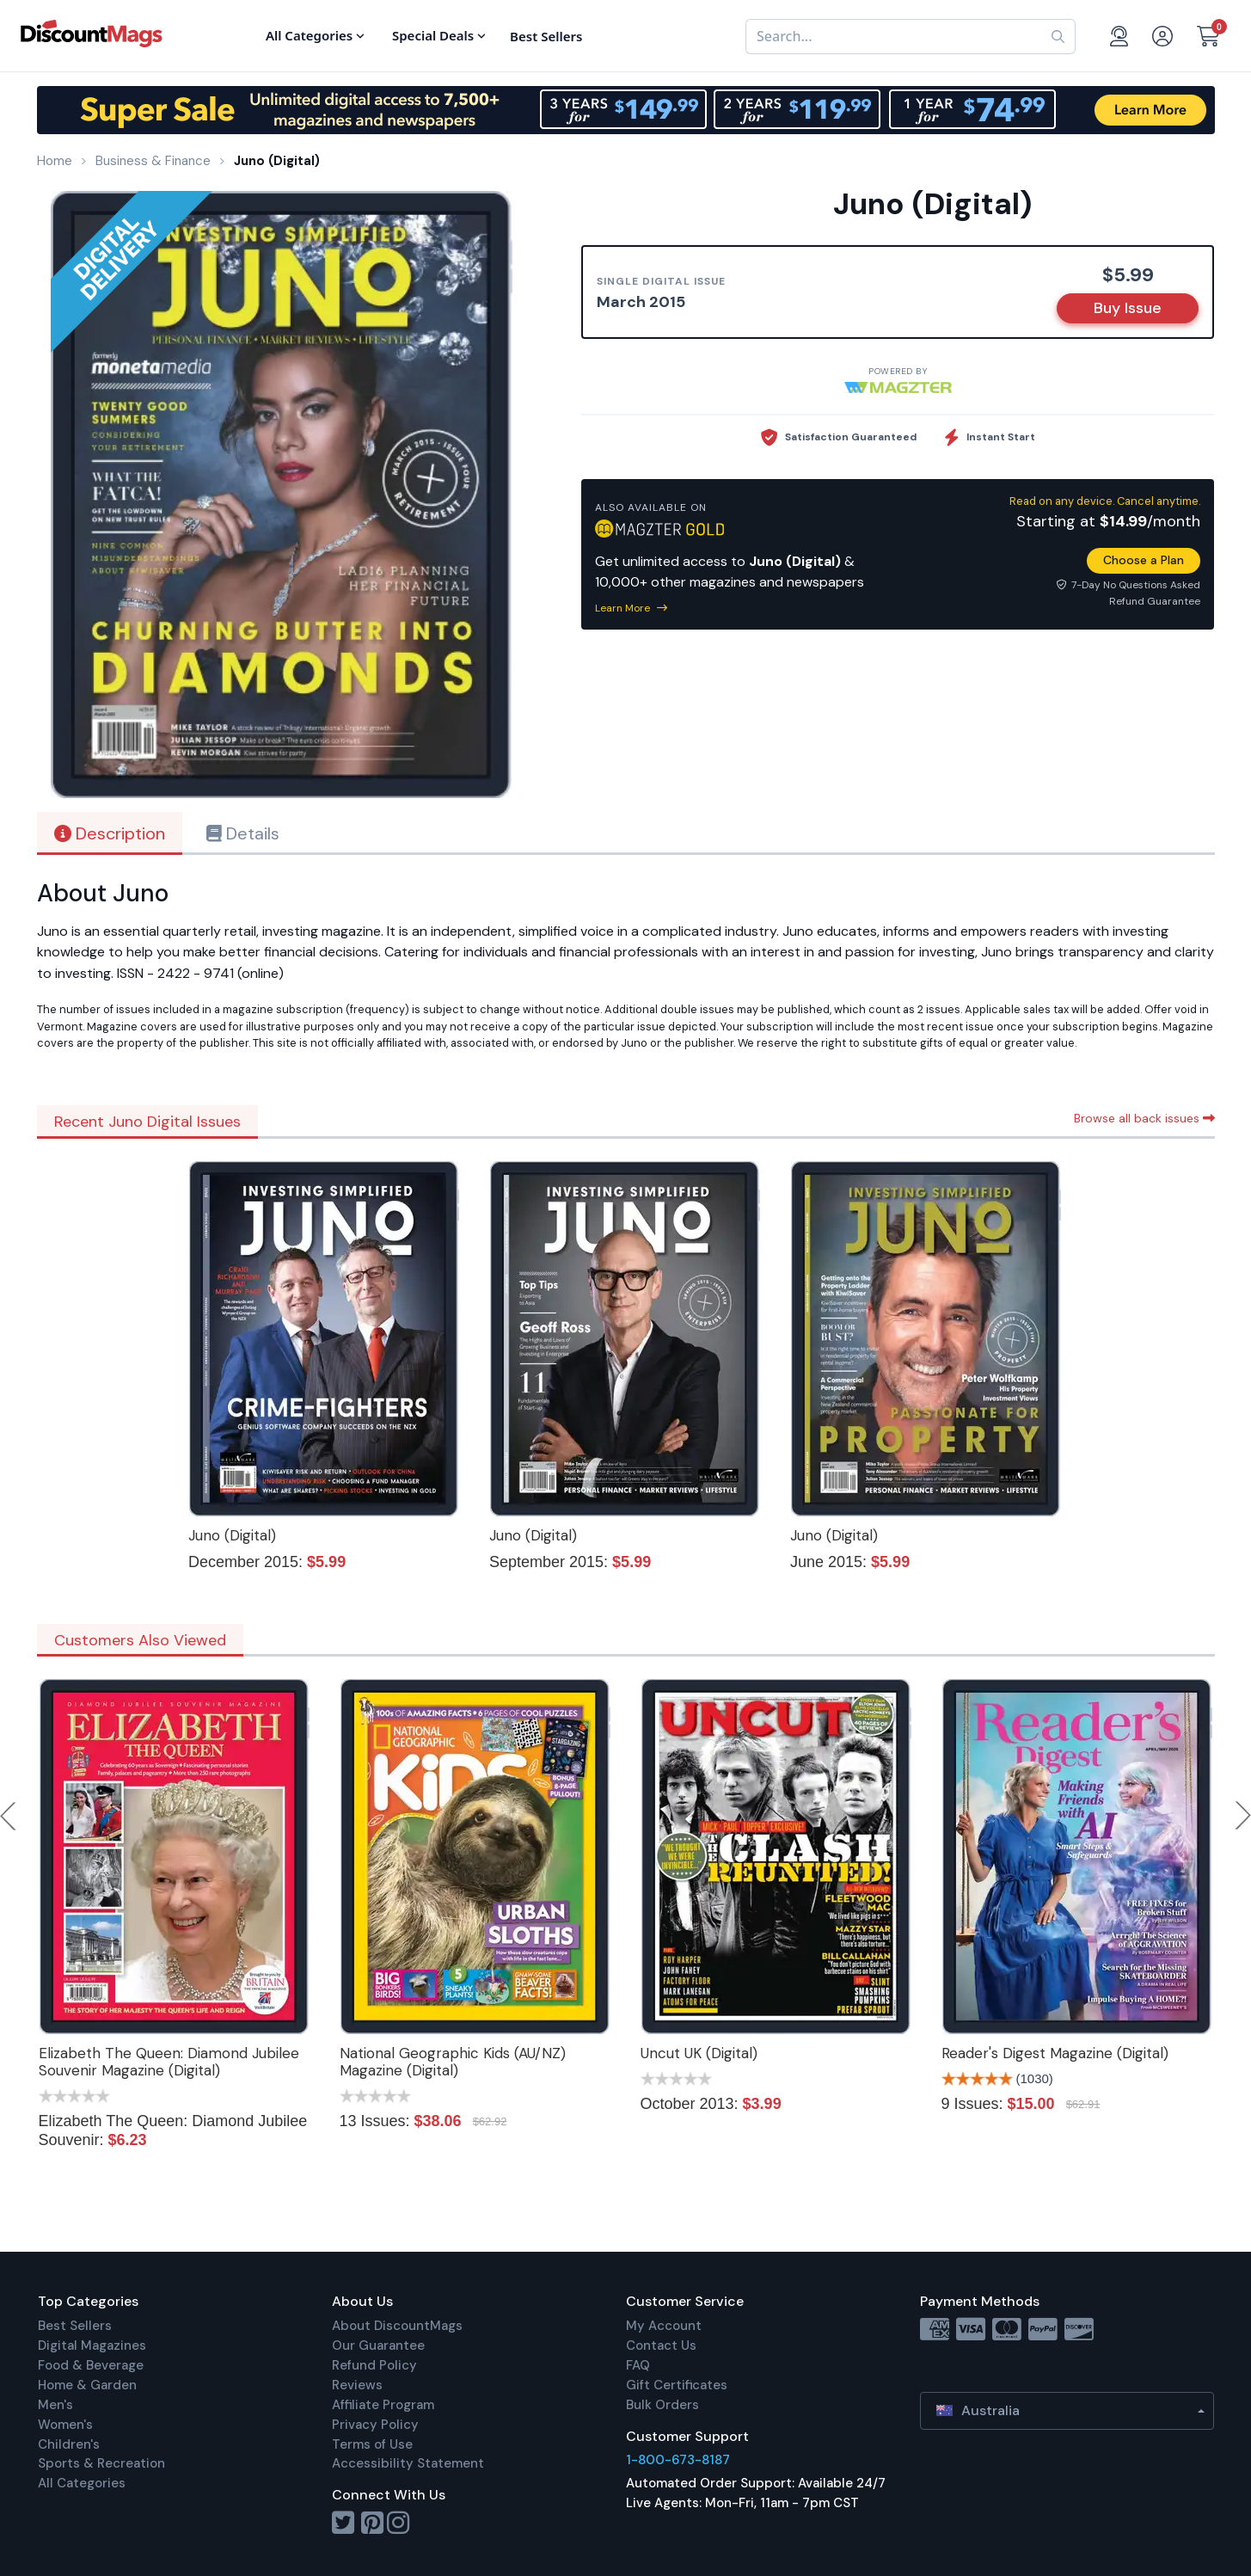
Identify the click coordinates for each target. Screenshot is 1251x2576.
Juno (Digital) (232, 1535)
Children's (69, 2444)
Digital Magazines (92, 2345)
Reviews (357, 2385)
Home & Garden (87, 2385)
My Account (664, 2325)
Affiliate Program (383, 2404)
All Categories (82, 2483)
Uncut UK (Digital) (699, 2053)
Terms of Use (372, 2444)
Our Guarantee (378, 2345)
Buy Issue (1128, 308)
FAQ (638, 2365)
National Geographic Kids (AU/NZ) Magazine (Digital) (453, 2062)
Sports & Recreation (101, 2463)
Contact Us (661, 2345)
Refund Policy (374, 2365)
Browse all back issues (1144, 1118)
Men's (55, 2404)
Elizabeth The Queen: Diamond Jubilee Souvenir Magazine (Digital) (169, 2062)
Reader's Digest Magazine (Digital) (1054, 2053)
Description (109, 833)
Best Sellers (75, 2325)
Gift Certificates (676, 2385)
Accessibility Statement (408, 2463)
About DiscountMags (397, 2325)
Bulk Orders (662, 2404)
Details (242, 833)
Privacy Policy (375, 2424)
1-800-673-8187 (678, 2459)
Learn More (631, 608)
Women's (65, 2424)
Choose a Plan (1143, 560)
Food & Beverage (91, 2365)
